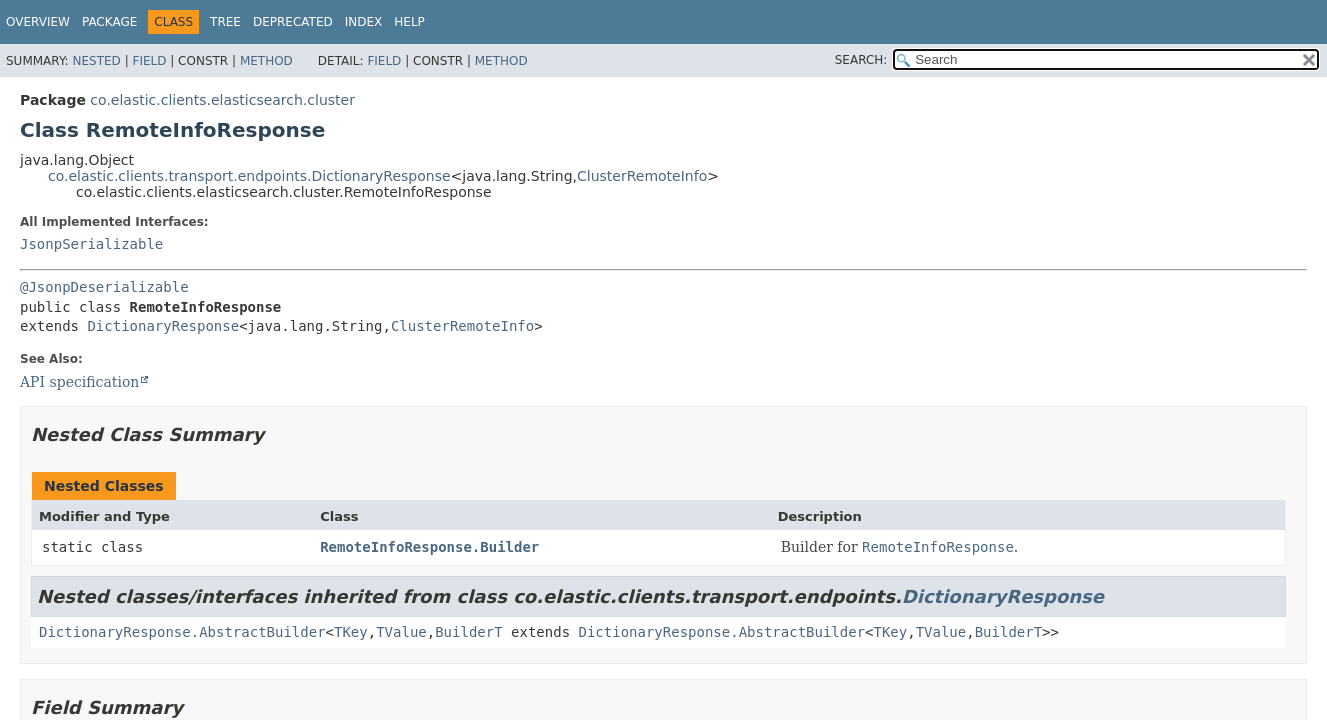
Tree (225, 22)
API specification (79, 382)
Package (109, 22)
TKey (351, 632)
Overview (38, 22)
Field (149, 61)
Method (266, 61)
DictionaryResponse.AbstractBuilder (182, 632)
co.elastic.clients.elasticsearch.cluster (222, 100)
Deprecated (293, 22)
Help (409, 22)
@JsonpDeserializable (104, 287)
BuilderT (468, 632)
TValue (401, 632)
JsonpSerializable (91, 244)
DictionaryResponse (163, 326)
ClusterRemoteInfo (642, 176)
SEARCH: (861, 60)
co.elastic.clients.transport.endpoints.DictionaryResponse (249, 176)
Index (364, 22)
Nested (96, 61)
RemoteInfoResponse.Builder (429, 547)
